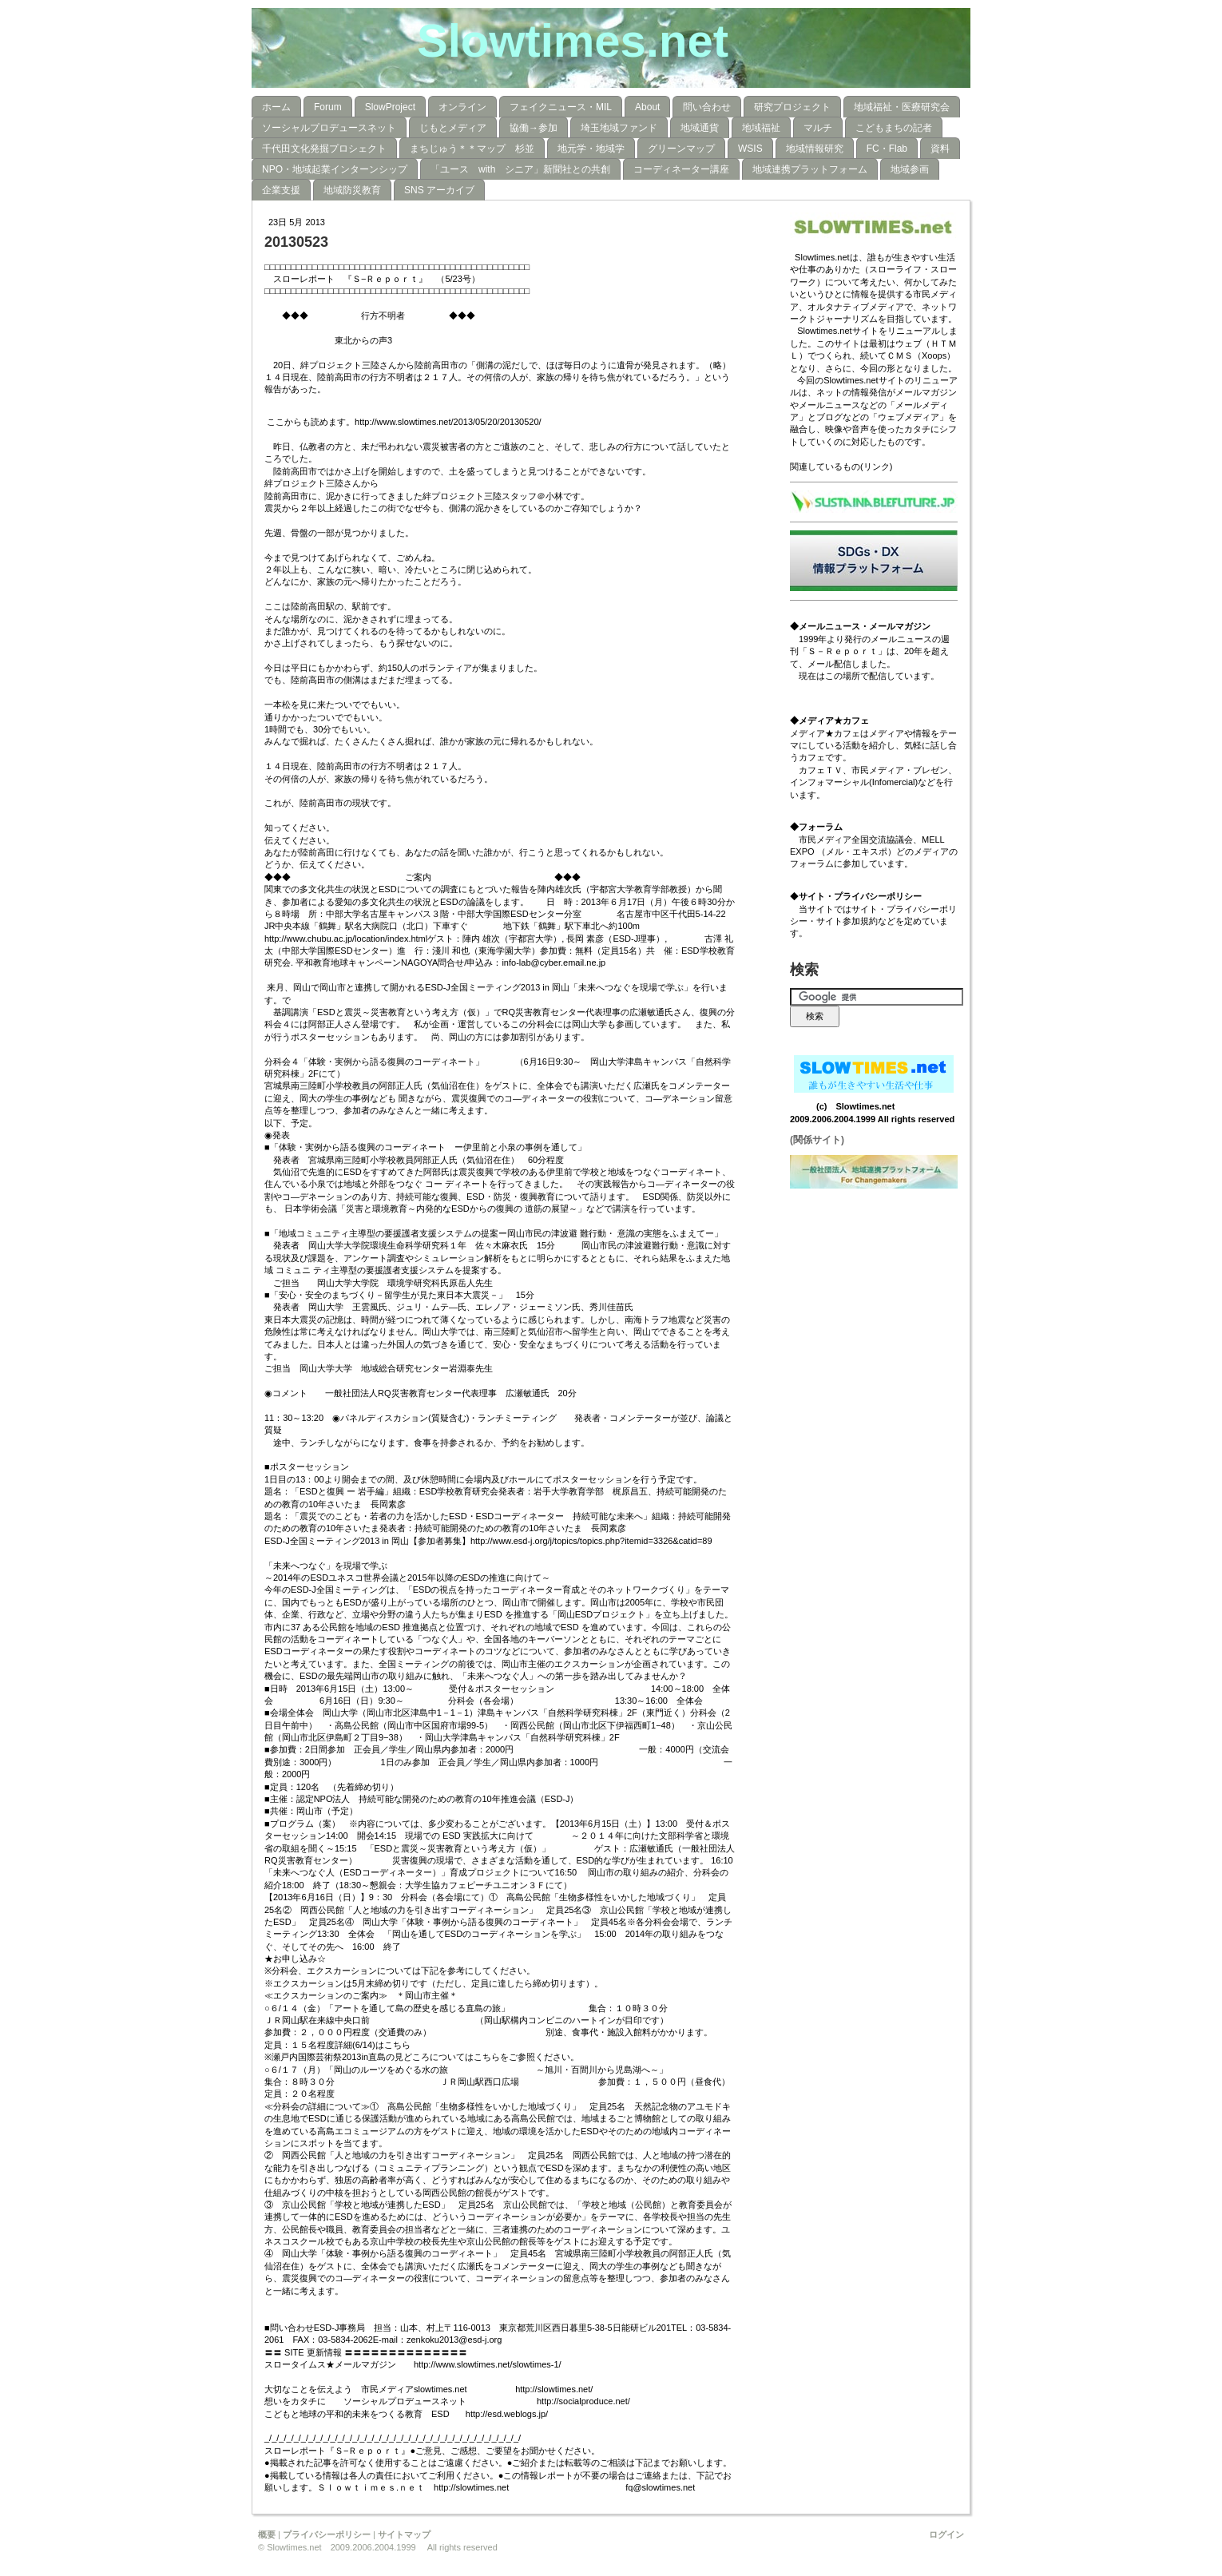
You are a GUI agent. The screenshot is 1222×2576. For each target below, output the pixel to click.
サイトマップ (404, 2534)
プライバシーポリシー (327, 2534)
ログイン (946, 2534)
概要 (267, 2534)
